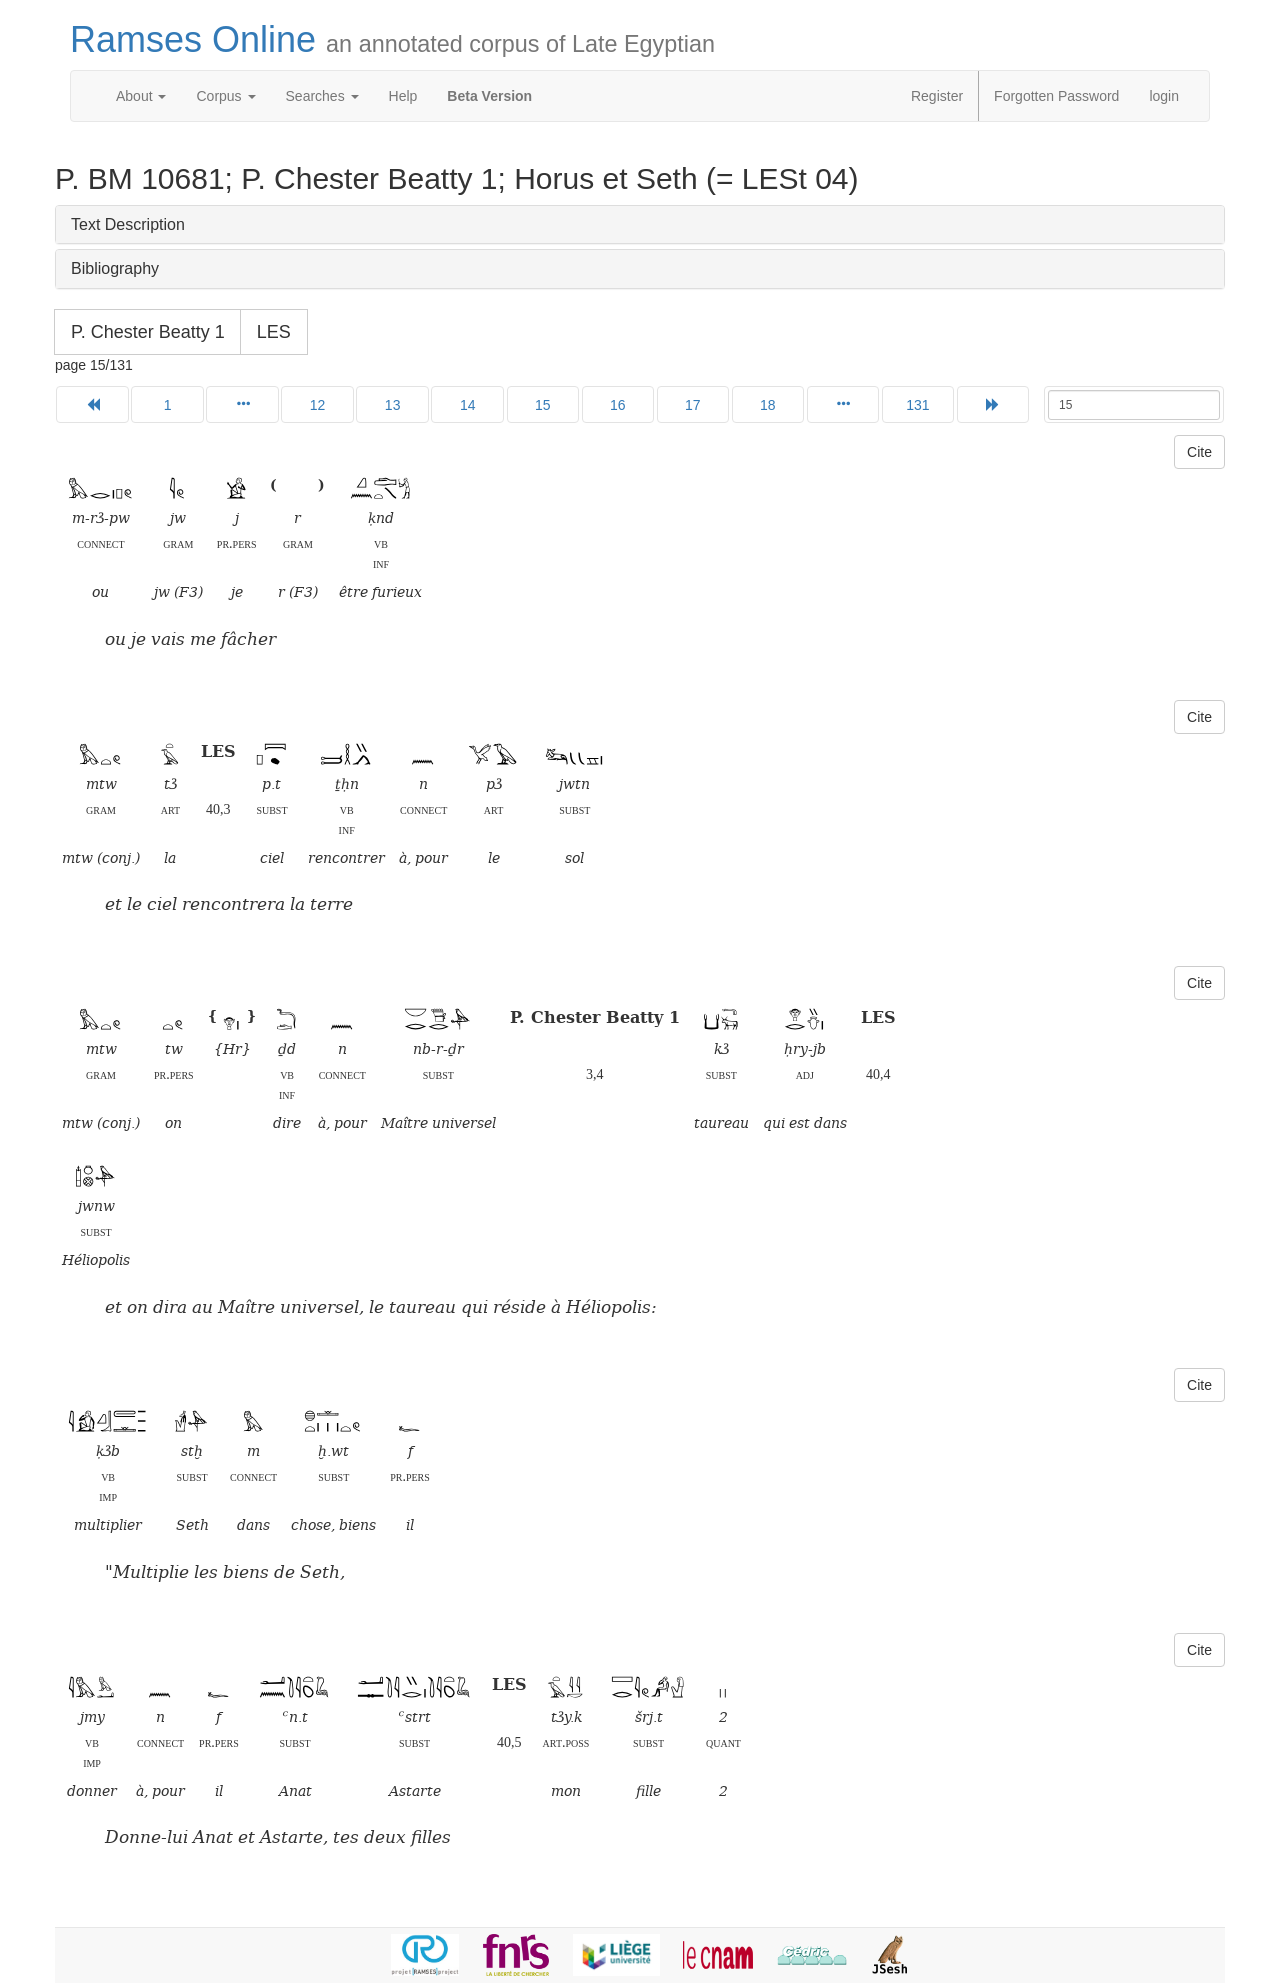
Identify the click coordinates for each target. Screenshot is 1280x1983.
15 (543, 405)
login (1164, 96)
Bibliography (115, 268)
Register (937, 96)
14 (468, 405)
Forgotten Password (1056, 96)
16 (618, 405)
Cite (1199, 452)
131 (917, 405)
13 (393, 405)
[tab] (640, 225)
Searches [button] (322, 96)
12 (318, 405)
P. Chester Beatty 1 (148, 332)
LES (274, 332)
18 (768, 405)
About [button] (141, 96)
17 (693, 405)
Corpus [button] (225, 96)
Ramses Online (392, 39)
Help (403, 96)
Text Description (128, 224)
